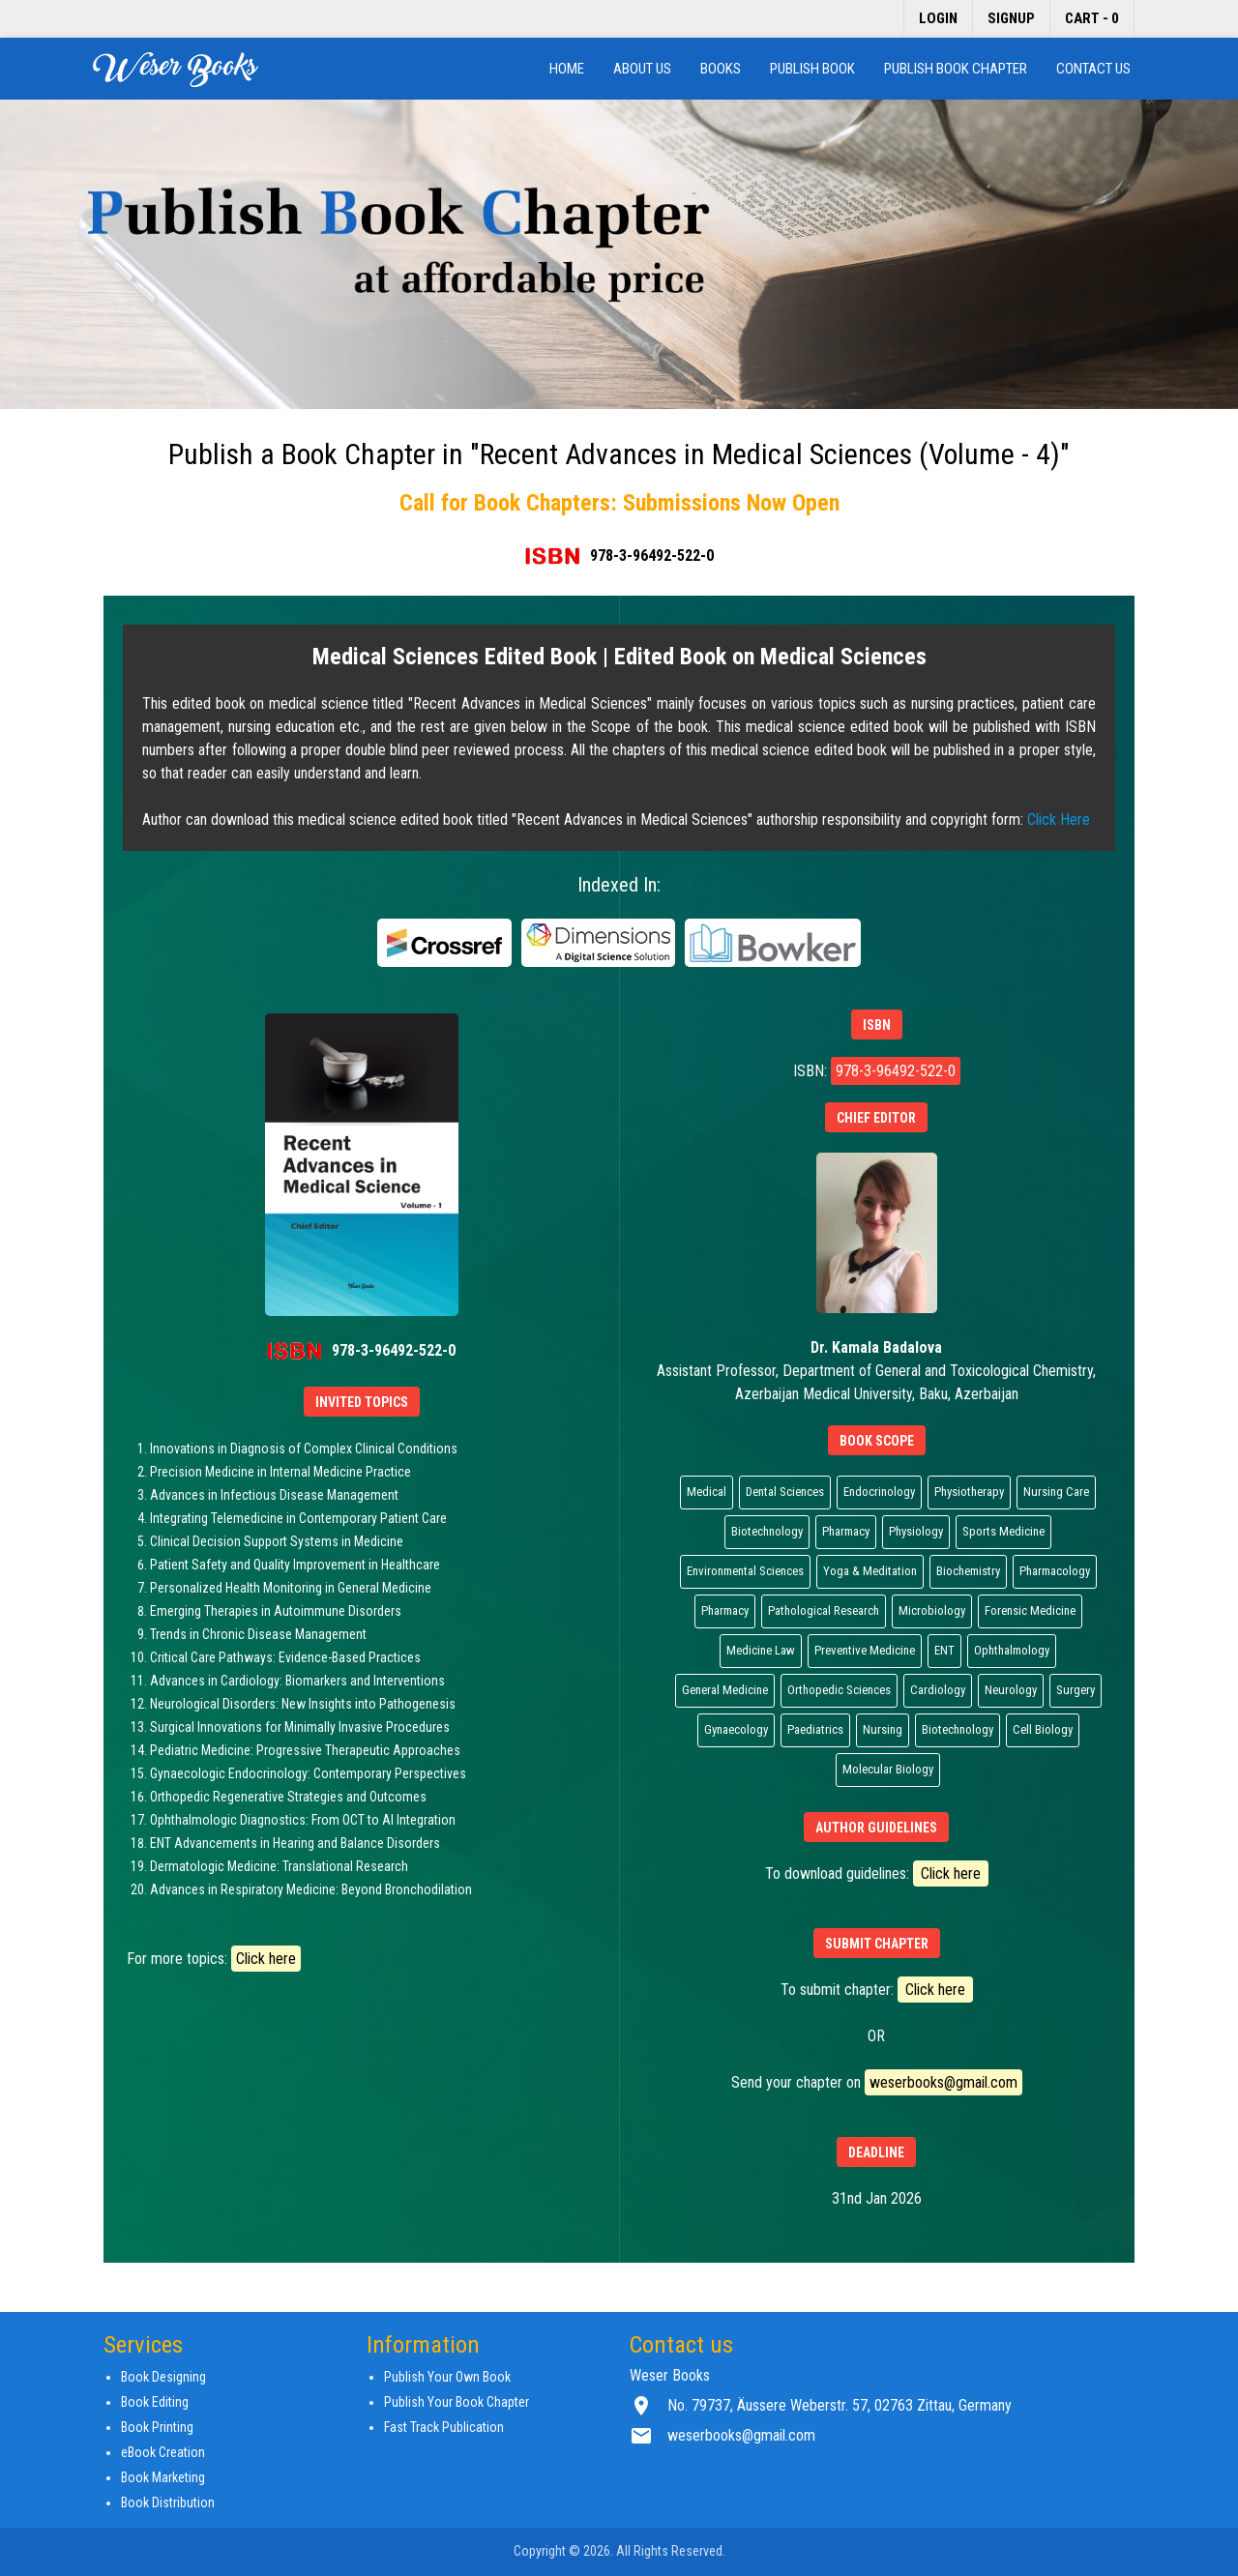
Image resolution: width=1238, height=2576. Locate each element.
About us (642, 68)
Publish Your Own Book (447, 2377)
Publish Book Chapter (955, 68)
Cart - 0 (1092, 18)
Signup (1011, 18)
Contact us (1093, 68)
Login (938, 18)
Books (720, 68)
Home (566, 68)
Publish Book (812, 68)
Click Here (1058, 819)
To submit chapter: (877, 1989)
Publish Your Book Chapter (456, 2402)
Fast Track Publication (444, 2427)
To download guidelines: (876, 1873)
